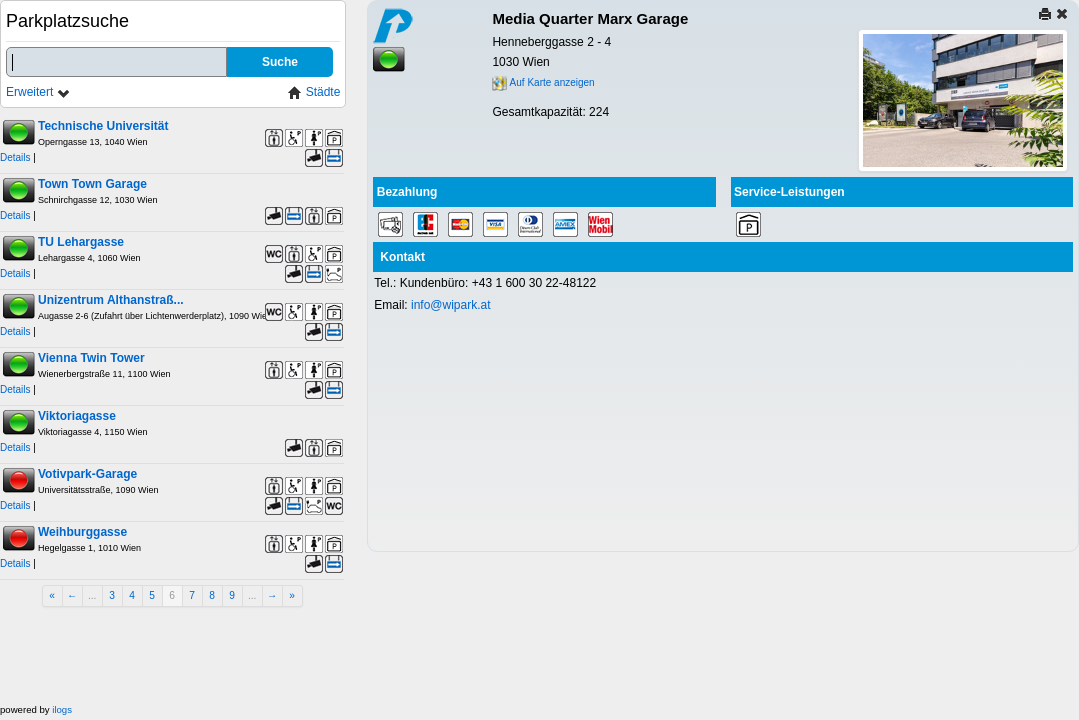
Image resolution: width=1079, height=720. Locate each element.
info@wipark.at (451, 305)
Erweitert (38, 92)
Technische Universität (103, 126)
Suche (280, 62)
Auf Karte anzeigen (543, 82)
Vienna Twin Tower (91, 358)
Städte (314, 92)
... (92, 595)
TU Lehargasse (81, 242)
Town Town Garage (92, 184)
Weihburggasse (82, 532)
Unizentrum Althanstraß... (111, 300)
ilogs (62, 709)
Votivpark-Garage (87, 474)
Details (15, 157)
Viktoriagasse (77, 416)
